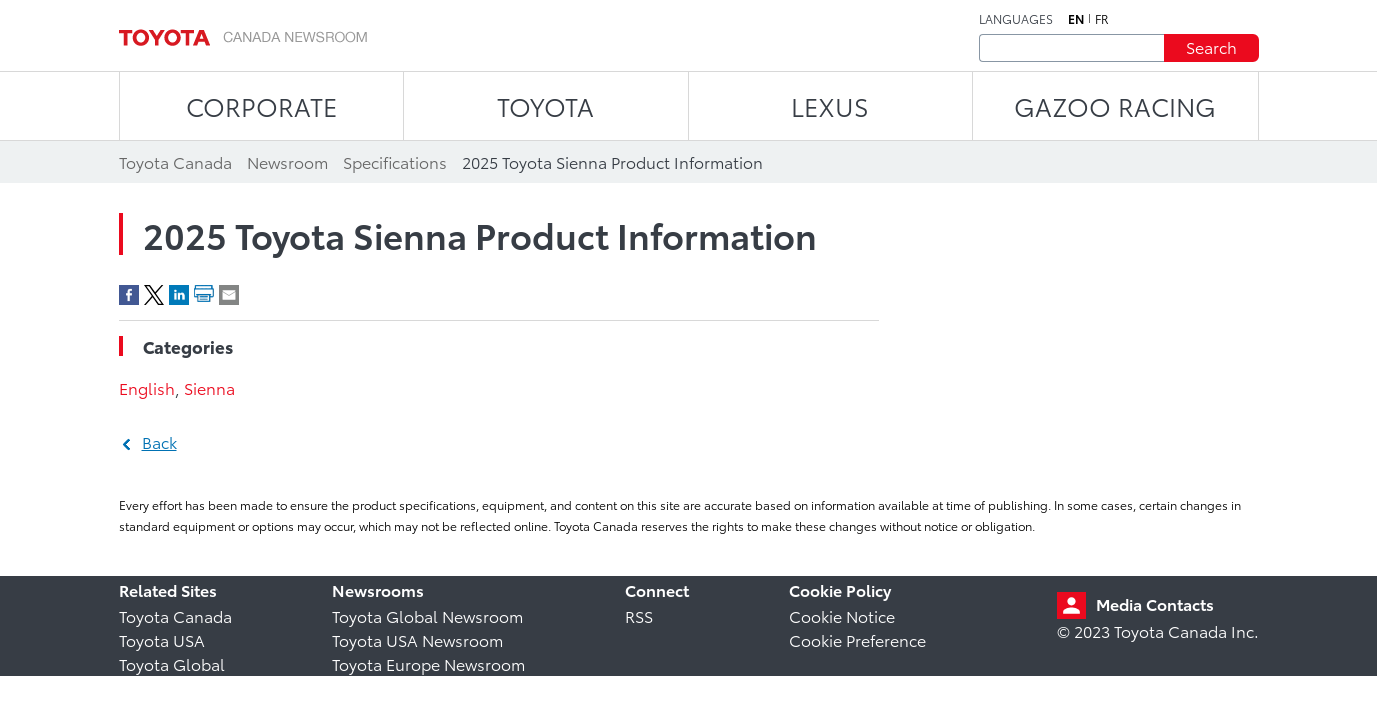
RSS (639, 615)
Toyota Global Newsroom (427, 615)
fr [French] (1102, 19)
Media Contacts (1155, 603)
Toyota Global (172, 663)
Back (159, 441)
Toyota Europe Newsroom (428, 663)
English (147, 387)
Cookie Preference (857, 639)
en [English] (1076, 19)
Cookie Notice (842, 615)
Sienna (209, 387)
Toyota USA (162, 639)
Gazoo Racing (1115, 105)
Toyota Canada (175, 615)
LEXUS (830, 105)
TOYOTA (545, 105)
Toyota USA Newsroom (417, 639)
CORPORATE (261, 105)
